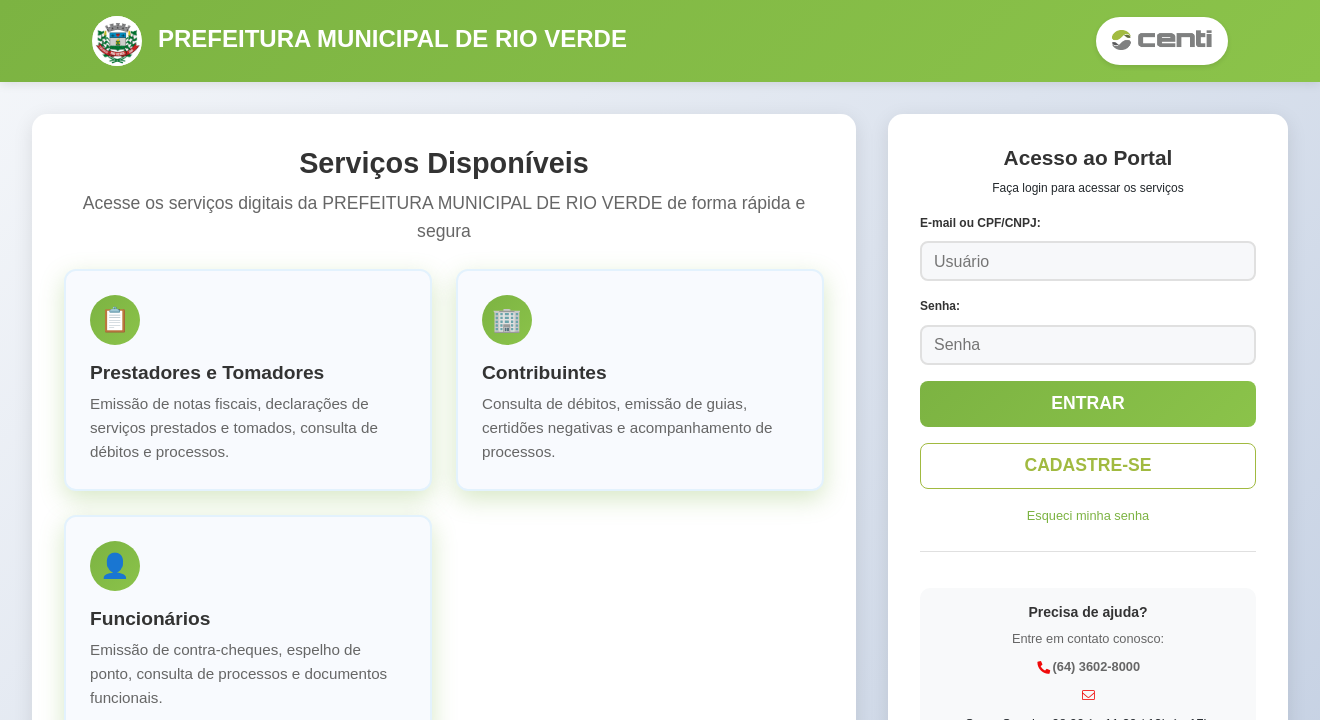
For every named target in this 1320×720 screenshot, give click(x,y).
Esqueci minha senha (1088, 515)
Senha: (940, 306)
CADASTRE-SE (1087, 465)
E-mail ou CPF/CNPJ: (980, 223)
